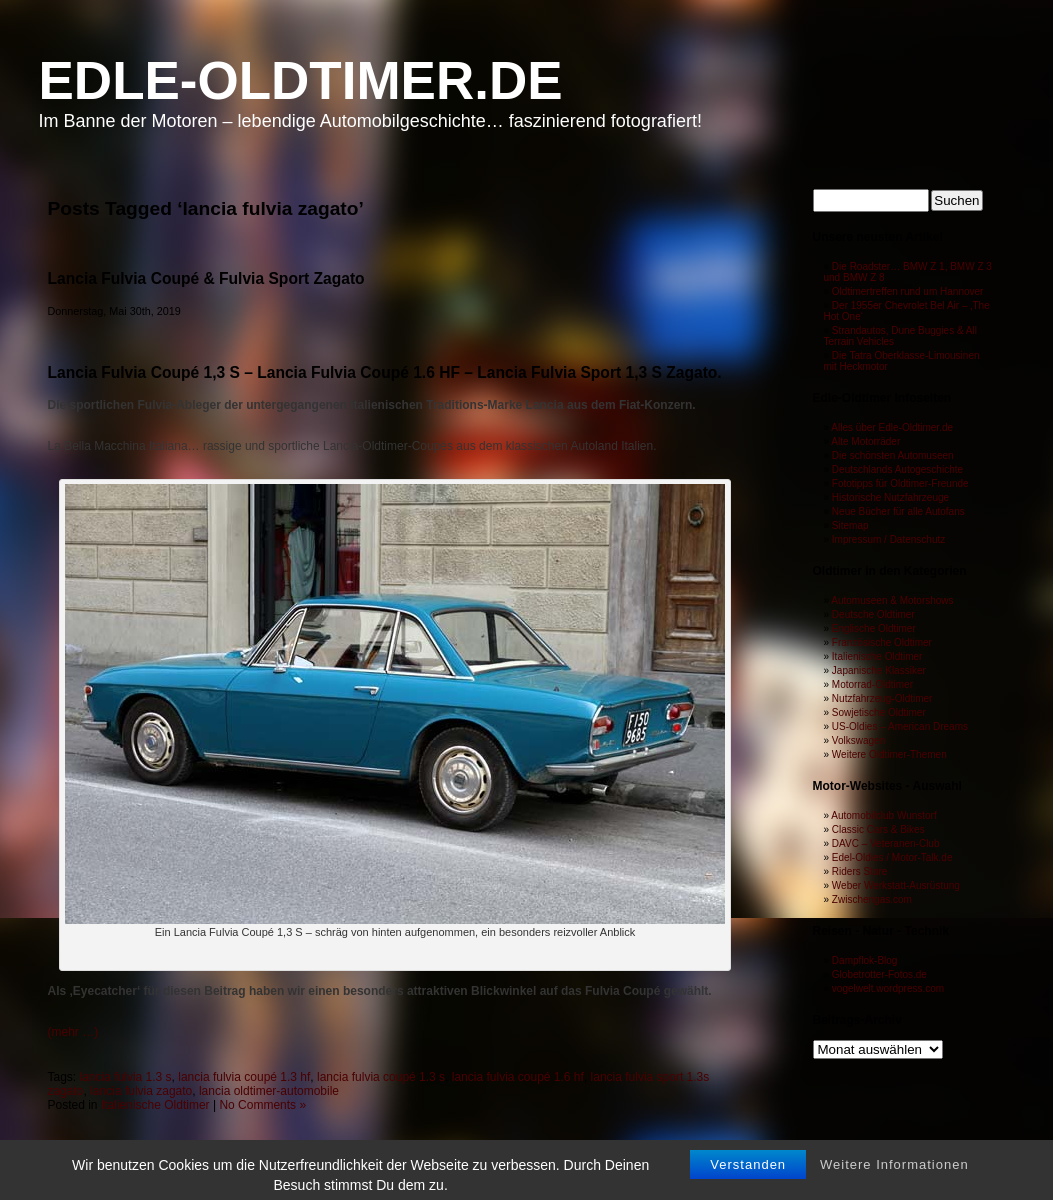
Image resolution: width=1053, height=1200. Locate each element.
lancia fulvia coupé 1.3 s (381, 1077)
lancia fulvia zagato (141, 1091)
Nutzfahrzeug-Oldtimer (882, 698)
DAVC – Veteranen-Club (886, 843)
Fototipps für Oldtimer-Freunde (900, 483)
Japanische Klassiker (879, 670)
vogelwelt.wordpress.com (888, 988)
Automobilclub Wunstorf (883, 815)
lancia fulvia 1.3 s (126, 1077)
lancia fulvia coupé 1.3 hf (244, 1077)
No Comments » (262, 1105)
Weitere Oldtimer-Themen (889, 754)
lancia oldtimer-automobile (269, 1091)
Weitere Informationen (894, 1182)
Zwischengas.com (872, 899)
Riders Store (860, 871)
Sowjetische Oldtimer (879, 712)
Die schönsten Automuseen (893, 455)
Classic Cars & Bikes (878, 829)
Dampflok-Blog (865, 960)
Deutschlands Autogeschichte (897, 469)
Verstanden (748, 1182)
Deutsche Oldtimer (873, 614)
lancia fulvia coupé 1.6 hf (518, 1077)
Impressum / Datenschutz (888, 539)
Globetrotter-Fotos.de (879, 974)
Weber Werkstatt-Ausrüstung (896, 885)
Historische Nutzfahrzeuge (890, 497)
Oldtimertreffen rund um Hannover (908, 291)
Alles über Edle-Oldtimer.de (892, 427)
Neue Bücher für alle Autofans (898, 511)
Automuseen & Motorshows (892, 600)
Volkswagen (858, 740)
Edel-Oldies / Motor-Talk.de (892, 857)
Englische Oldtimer (874, 628)
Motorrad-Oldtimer (872, 684)
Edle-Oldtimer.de (301, 80)
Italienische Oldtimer (155, 1105)
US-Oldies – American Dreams (900, 726)
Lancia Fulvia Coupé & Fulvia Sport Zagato (206, 278)
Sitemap (850, 525)
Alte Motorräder (865, 441)
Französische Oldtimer (882, 642)
